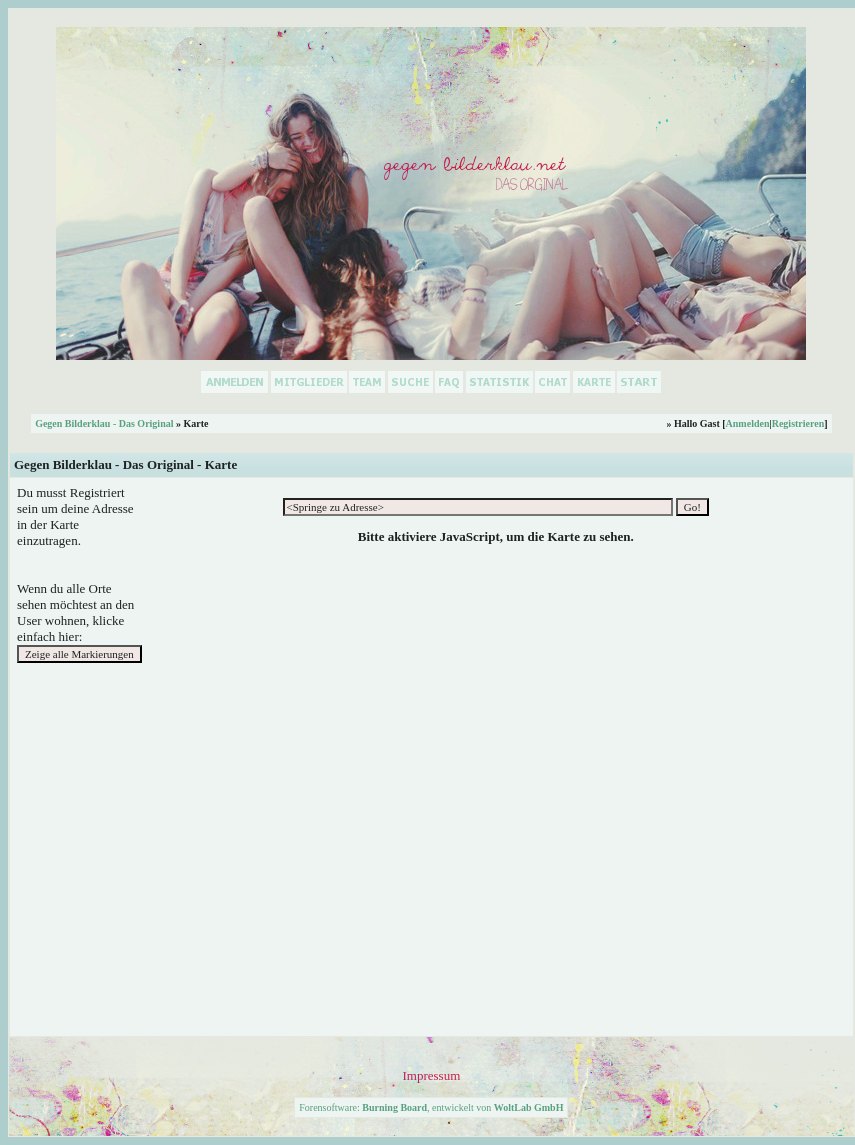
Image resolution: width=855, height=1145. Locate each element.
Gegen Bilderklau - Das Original (104, 423)
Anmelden (748, 423)
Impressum (431, 1075)
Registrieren (798, 423)
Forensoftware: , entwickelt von (431, 1107)
